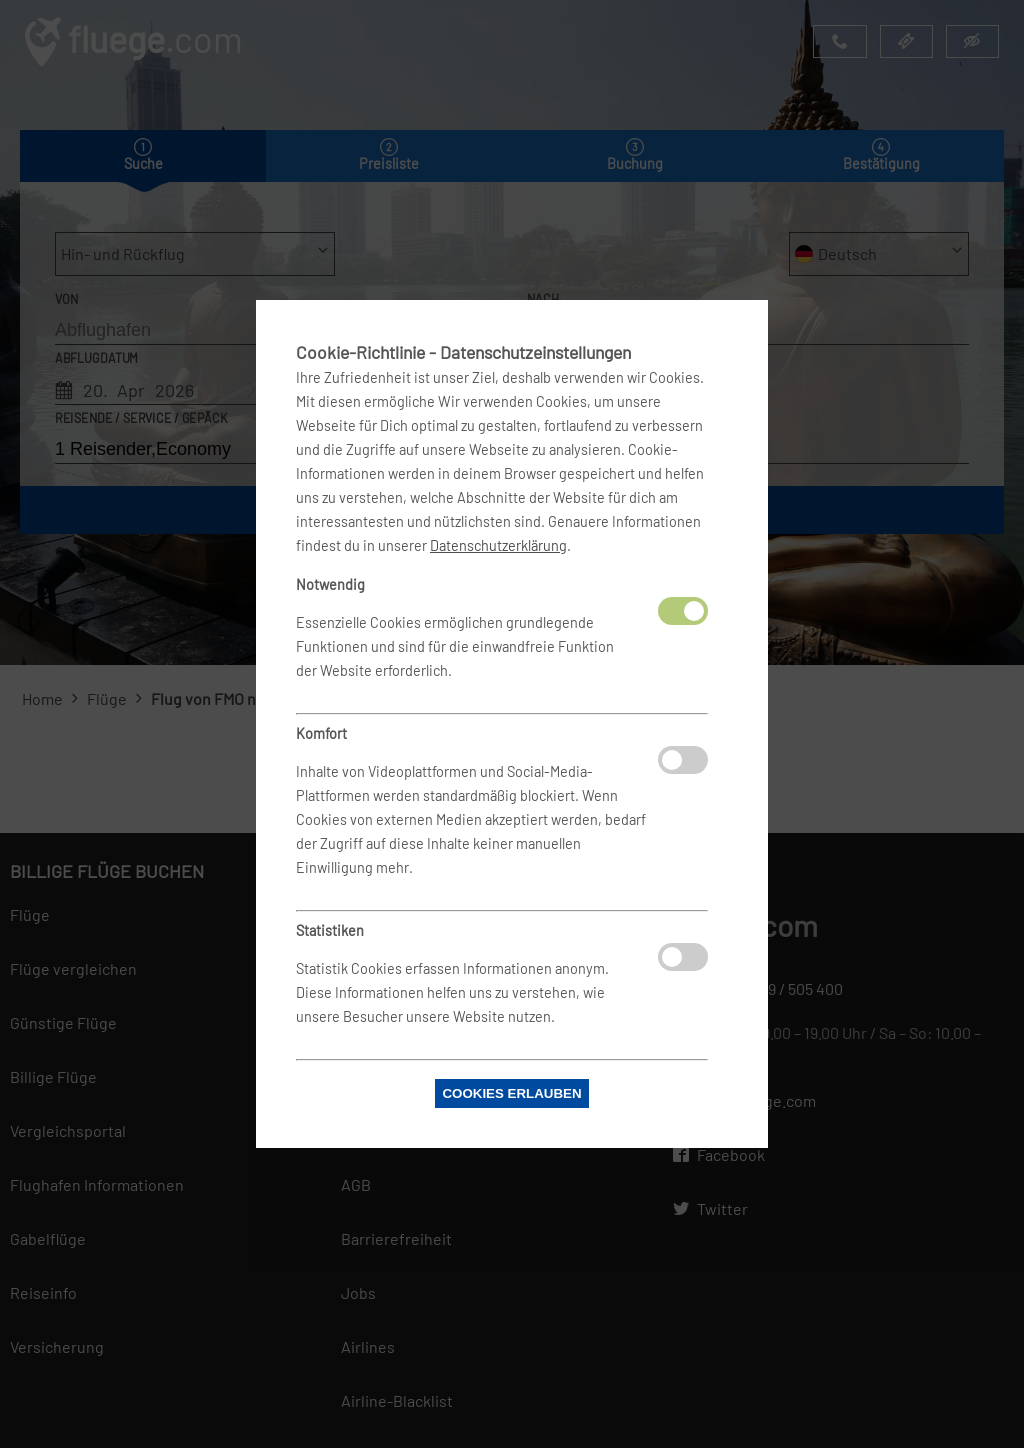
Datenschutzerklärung (498, 545)
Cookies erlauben (511, 1093)
